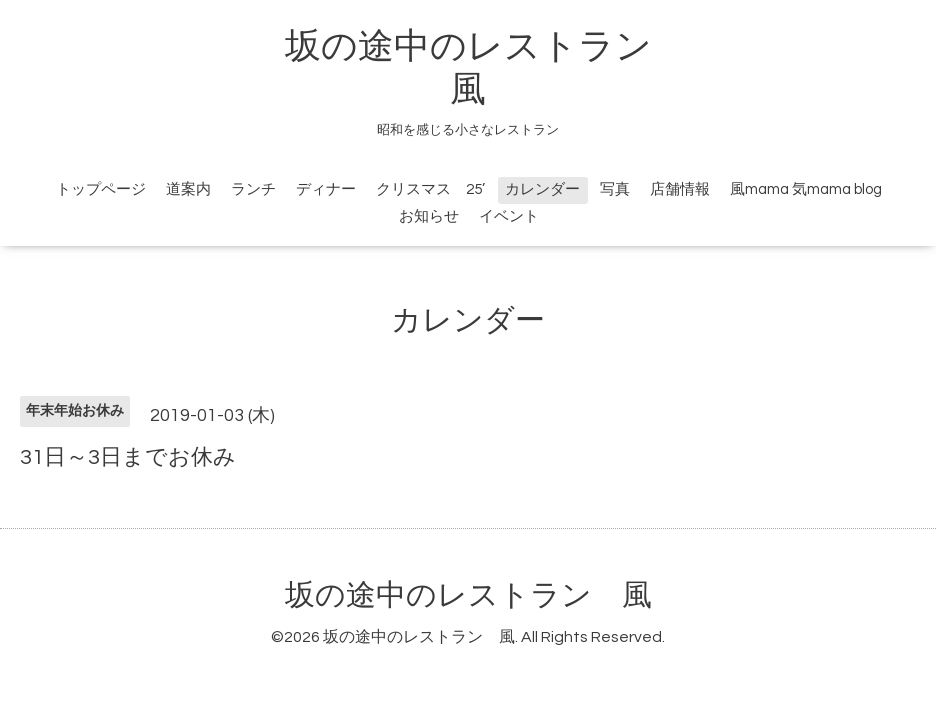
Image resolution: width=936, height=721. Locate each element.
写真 (615, 189)
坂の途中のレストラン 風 (468, 595)
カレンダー (542, 189)
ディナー (326, 189)
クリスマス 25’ (430, 189)
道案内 (188, 189)
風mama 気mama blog (806, 189)
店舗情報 (680, 189)
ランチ (253, 189)
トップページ (101, 189)
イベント (509, 216)
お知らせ (429, 216)
